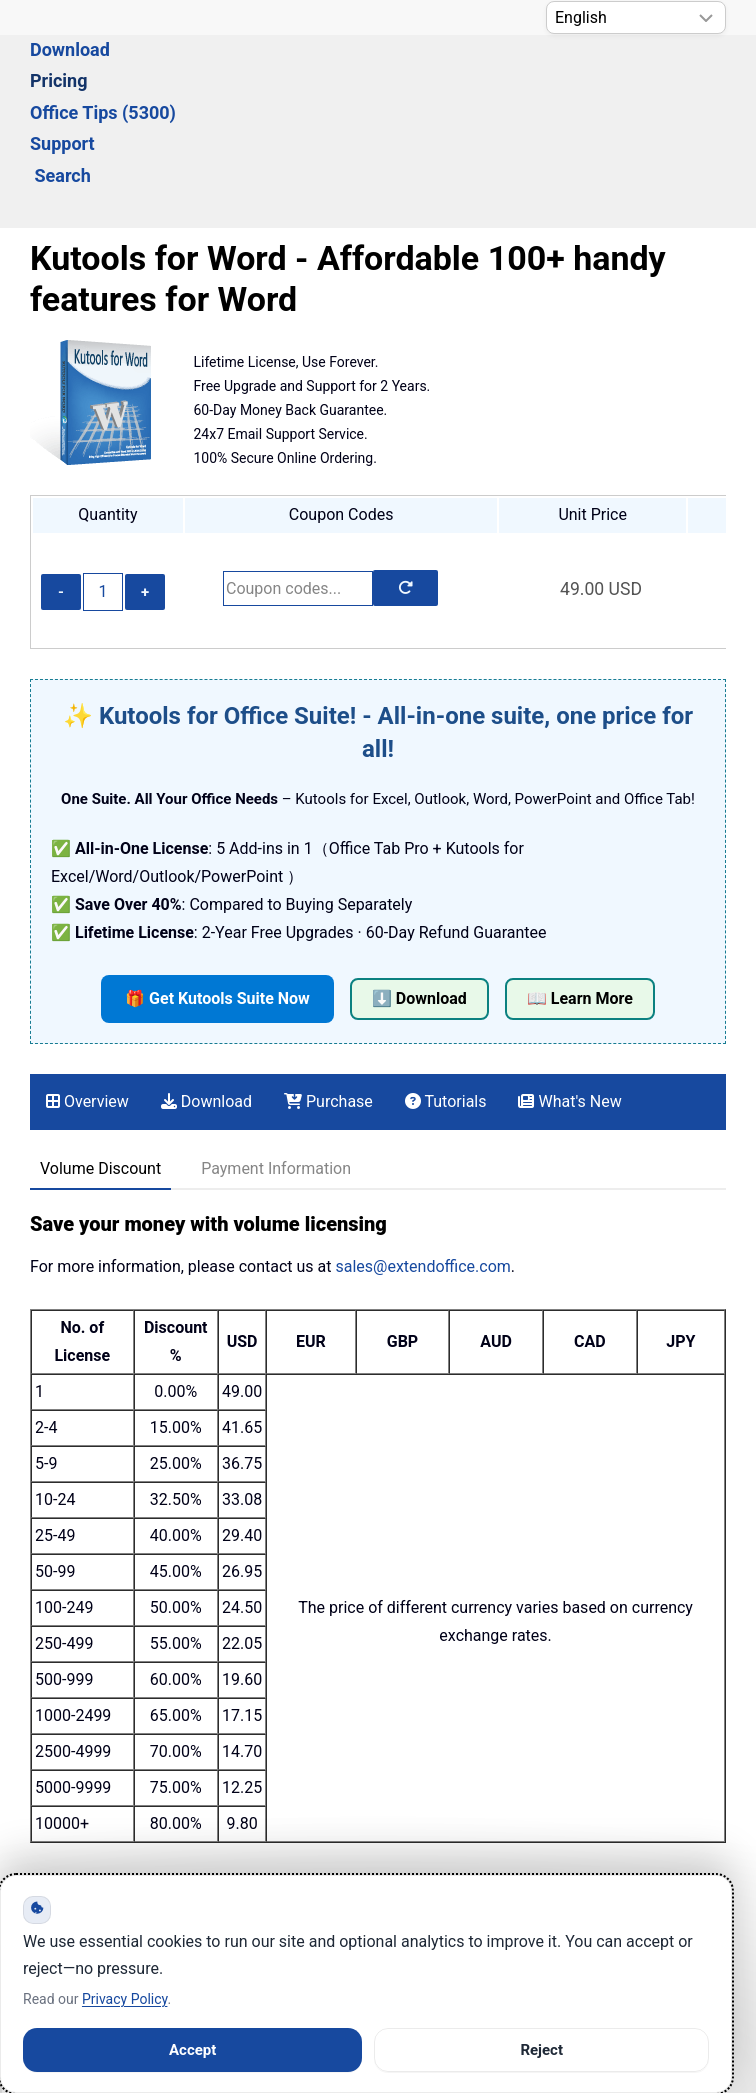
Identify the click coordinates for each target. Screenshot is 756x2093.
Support (542, 76)
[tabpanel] (378, 1150)
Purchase (328, 992)
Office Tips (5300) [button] (407, 76)
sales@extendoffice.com (422, 1157)
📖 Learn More (580, 889)
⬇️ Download (419, 889)
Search (637, 76)
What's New (569, 992)
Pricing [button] (274, 76)
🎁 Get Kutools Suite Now (217, 889)
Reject (541, 2050)
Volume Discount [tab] (100, 1059)
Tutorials (446, 992)
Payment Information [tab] (276, 1059)
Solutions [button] (68, 76)
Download (176, 76)
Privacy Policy (124, 1999)
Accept (192, 2050)
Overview (87, 992)
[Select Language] (636, 17)
